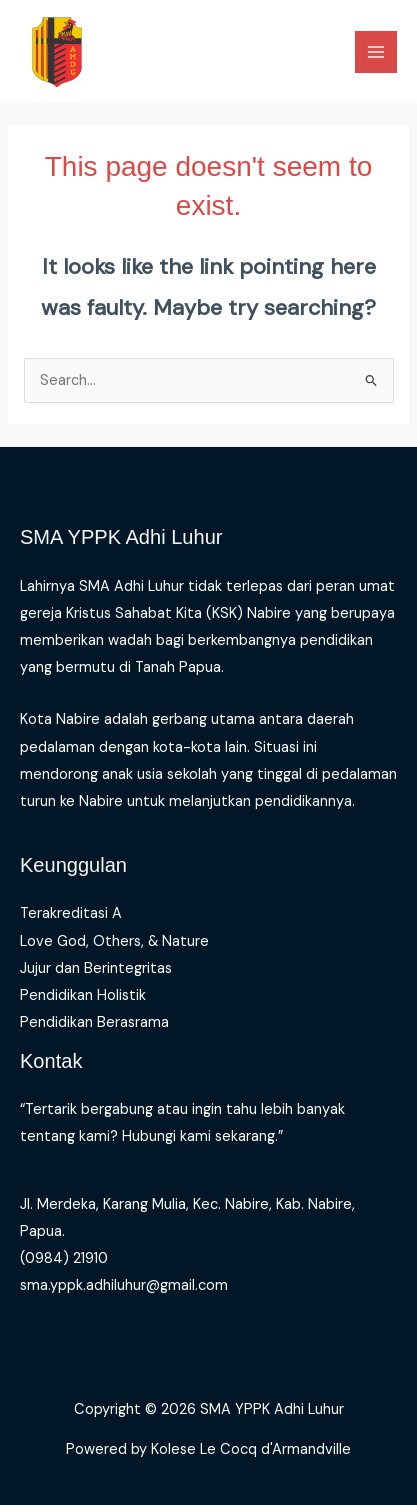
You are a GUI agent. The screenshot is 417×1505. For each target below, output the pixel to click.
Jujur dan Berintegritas (96, 968)
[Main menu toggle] (376, 52)
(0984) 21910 (64, 1258)
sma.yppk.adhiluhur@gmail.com (124, 1285)
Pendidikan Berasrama (94, 1022)
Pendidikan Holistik (83, 995)
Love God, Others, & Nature (114, 941)
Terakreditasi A (71, 913)
